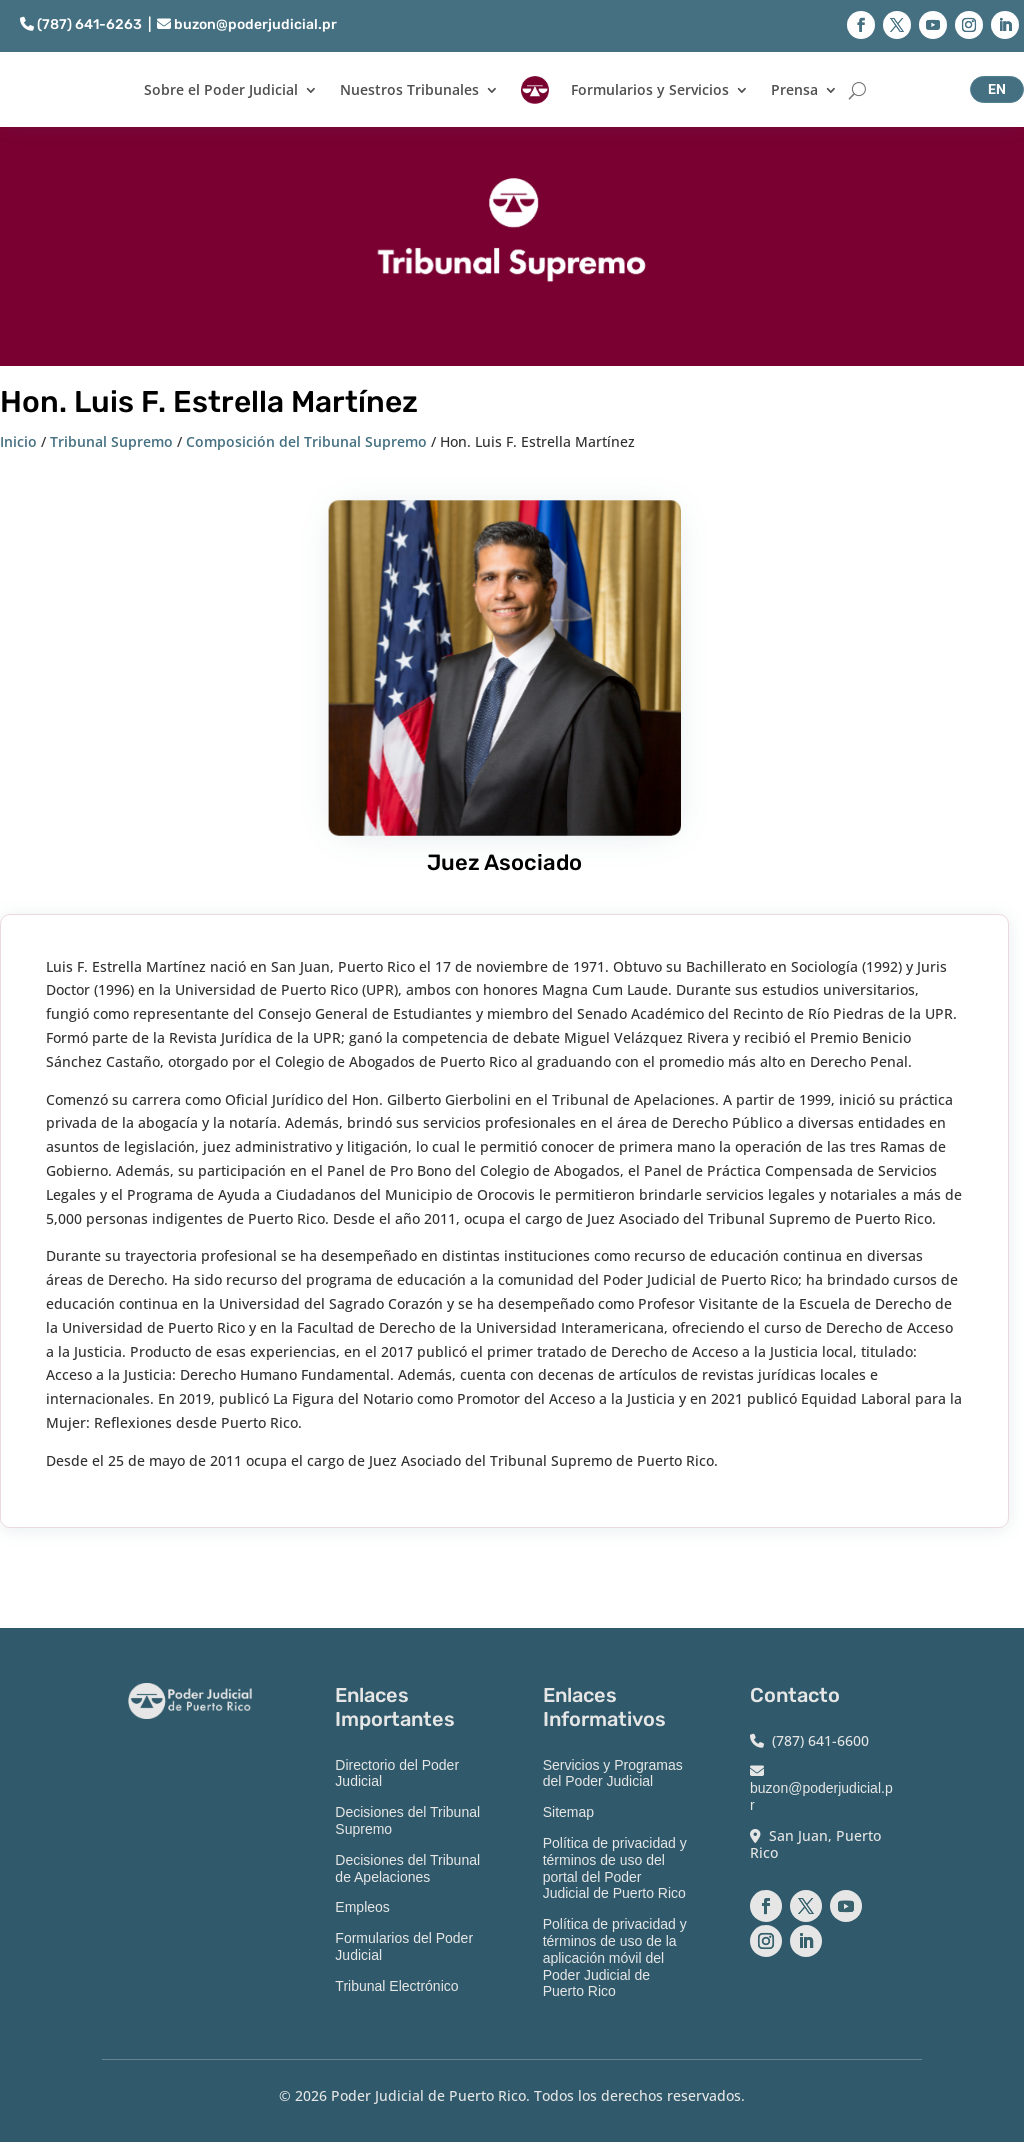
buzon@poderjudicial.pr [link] (247, 24)
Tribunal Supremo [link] (111, 441)
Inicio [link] (18, 441)
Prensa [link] (794, 89)
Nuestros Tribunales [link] (409, 89)
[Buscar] (857, 90)
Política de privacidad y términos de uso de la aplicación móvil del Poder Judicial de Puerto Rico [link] (615, 1957)
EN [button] (997, 89)
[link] (535, 90)
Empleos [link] (362, 1907)
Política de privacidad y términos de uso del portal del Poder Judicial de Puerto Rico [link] (615, 1868)
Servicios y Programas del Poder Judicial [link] (613, 1773)
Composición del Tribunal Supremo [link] (306, 441)
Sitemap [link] (568, 1812)
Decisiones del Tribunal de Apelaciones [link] (407, 1868)
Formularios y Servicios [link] (650, 89)
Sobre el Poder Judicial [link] (221, 89)
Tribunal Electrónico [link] (396, 1986)
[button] (861, 25)
